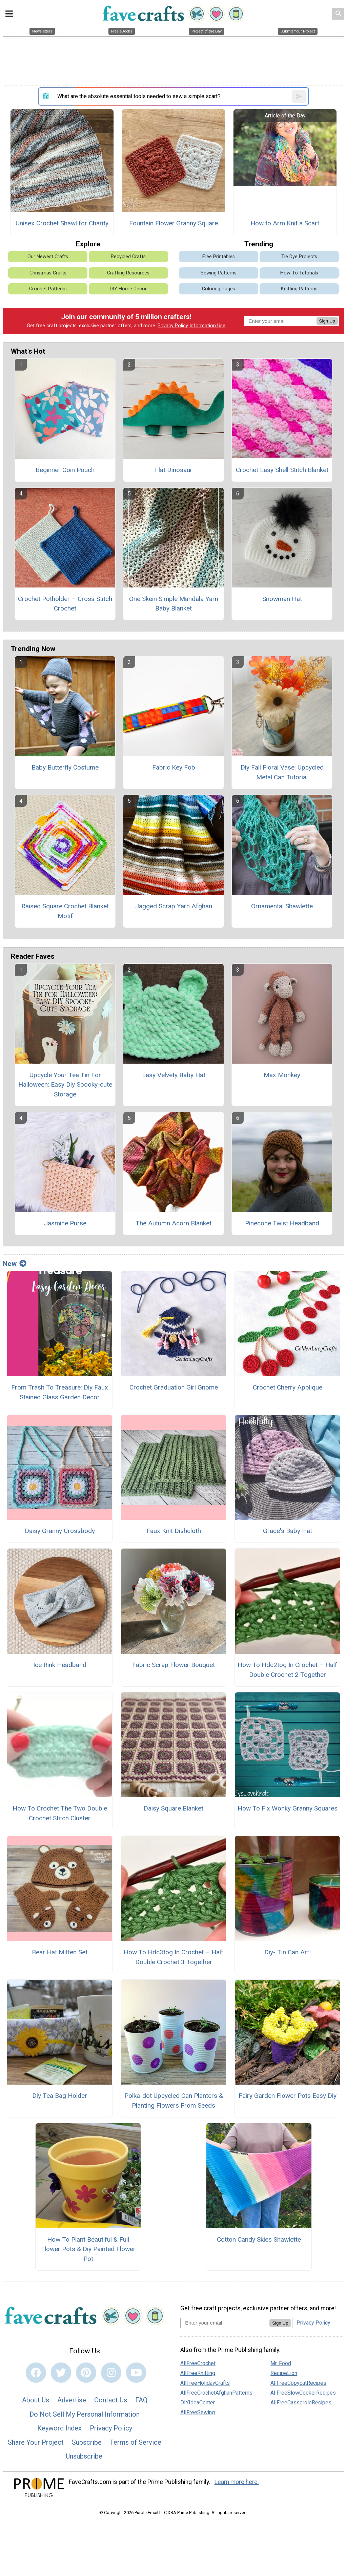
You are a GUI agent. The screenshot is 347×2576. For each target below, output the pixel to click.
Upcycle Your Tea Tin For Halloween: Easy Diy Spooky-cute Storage (65, 1084)
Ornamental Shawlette (282, 906)
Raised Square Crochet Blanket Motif (65, 911)
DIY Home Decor (128, 289)
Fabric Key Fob (173, 767)
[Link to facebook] (36, 2372)
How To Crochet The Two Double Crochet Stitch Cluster (60, 1813)
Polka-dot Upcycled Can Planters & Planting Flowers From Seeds (173, 2100)
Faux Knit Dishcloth (173, 1531)
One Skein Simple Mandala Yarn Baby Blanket (173, 604)
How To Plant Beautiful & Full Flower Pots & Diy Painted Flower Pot (88, 2249)
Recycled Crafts (128, 257)
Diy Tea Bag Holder (59, 2096)
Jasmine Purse (65, 1223)
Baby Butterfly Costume (65, 767)
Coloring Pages (218, 289)
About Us (35, 2400)
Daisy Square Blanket (173, 1808)
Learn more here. (237, 2482)
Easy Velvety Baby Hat (173, 1075)
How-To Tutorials (299, 273)
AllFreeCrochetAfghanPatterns (216, 2393)
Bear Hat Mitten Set (59, 1952)
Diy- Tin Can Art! (287, 1952)
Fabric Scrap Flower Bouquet (173, 1665)
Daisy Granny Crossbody (60, 1531)
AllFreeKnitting (197, 2373)
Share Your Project (36, 2442)
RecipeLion (283, 2373)
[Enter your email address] (225, 2322)
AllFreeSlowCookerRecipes (303, 2393)
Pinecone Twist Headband (282, 1223)
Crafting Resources (128, 273)
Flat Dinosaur (173, 470)
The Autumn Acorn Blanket (173, 1223)
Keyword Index (59, 2428)
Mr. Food (280, 2363)
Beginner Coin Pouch (65, 470)
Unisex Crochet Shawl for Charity (62, 223)
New (14, 1264)
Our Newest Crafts (47, 257)
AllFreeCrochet (198, 2363)
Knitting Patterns (299, 289)
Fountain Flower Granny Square (173, 223)
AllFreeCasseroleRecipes (300, 2402)
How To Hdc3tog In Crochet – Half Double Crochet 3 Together (173, 1957)
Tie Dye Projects (299, 257)
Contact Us (110, 2400)
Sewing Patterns (219, 273)
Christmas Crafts (47, 273)
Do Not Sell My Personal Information (84, 2414)
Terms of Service (135, 2442)
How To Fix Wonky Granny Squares (288, 1808)
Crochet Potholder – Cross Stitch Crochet (65, 604)
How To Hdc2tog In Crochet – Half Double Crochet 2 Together (287, 1670)
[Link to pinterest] (86, 2372)
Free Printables (218, 257)
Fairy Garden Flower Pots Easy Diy (287, 2096)
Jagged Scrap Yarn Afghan (173, 906)
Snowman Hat (282, 599)
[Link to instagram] (111, 2372)
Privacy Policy (173, 326)
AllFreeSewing (197, 2412)
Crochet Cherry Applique (287, 1387)
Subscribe (87, 2442)
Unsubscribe (84, 2456)
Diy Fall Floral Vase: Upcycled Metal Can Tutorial (282, 772)
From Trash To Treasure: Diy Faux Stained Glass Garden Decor (59, 1392)
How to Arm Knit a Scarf (285, 223)
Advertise (71, 2400)
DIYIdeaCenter (197, 2402)
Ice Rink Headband (59, 1665)
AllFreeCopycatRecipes (298, 2383)
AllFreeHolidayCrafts (205, 2383)
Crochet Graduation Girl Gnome (173, 1387)
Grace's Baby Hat (287, 1531)
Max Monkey (282, 1075)
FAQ (141, 2400)
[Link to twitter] (61, 2372)
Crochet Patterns (48, 289)
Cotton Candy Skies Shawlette (259, 2239)
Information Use (207, 326)
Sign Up (327, 321)
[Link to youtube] (136, 2372)
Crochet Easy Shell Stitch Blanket (282, 470)
